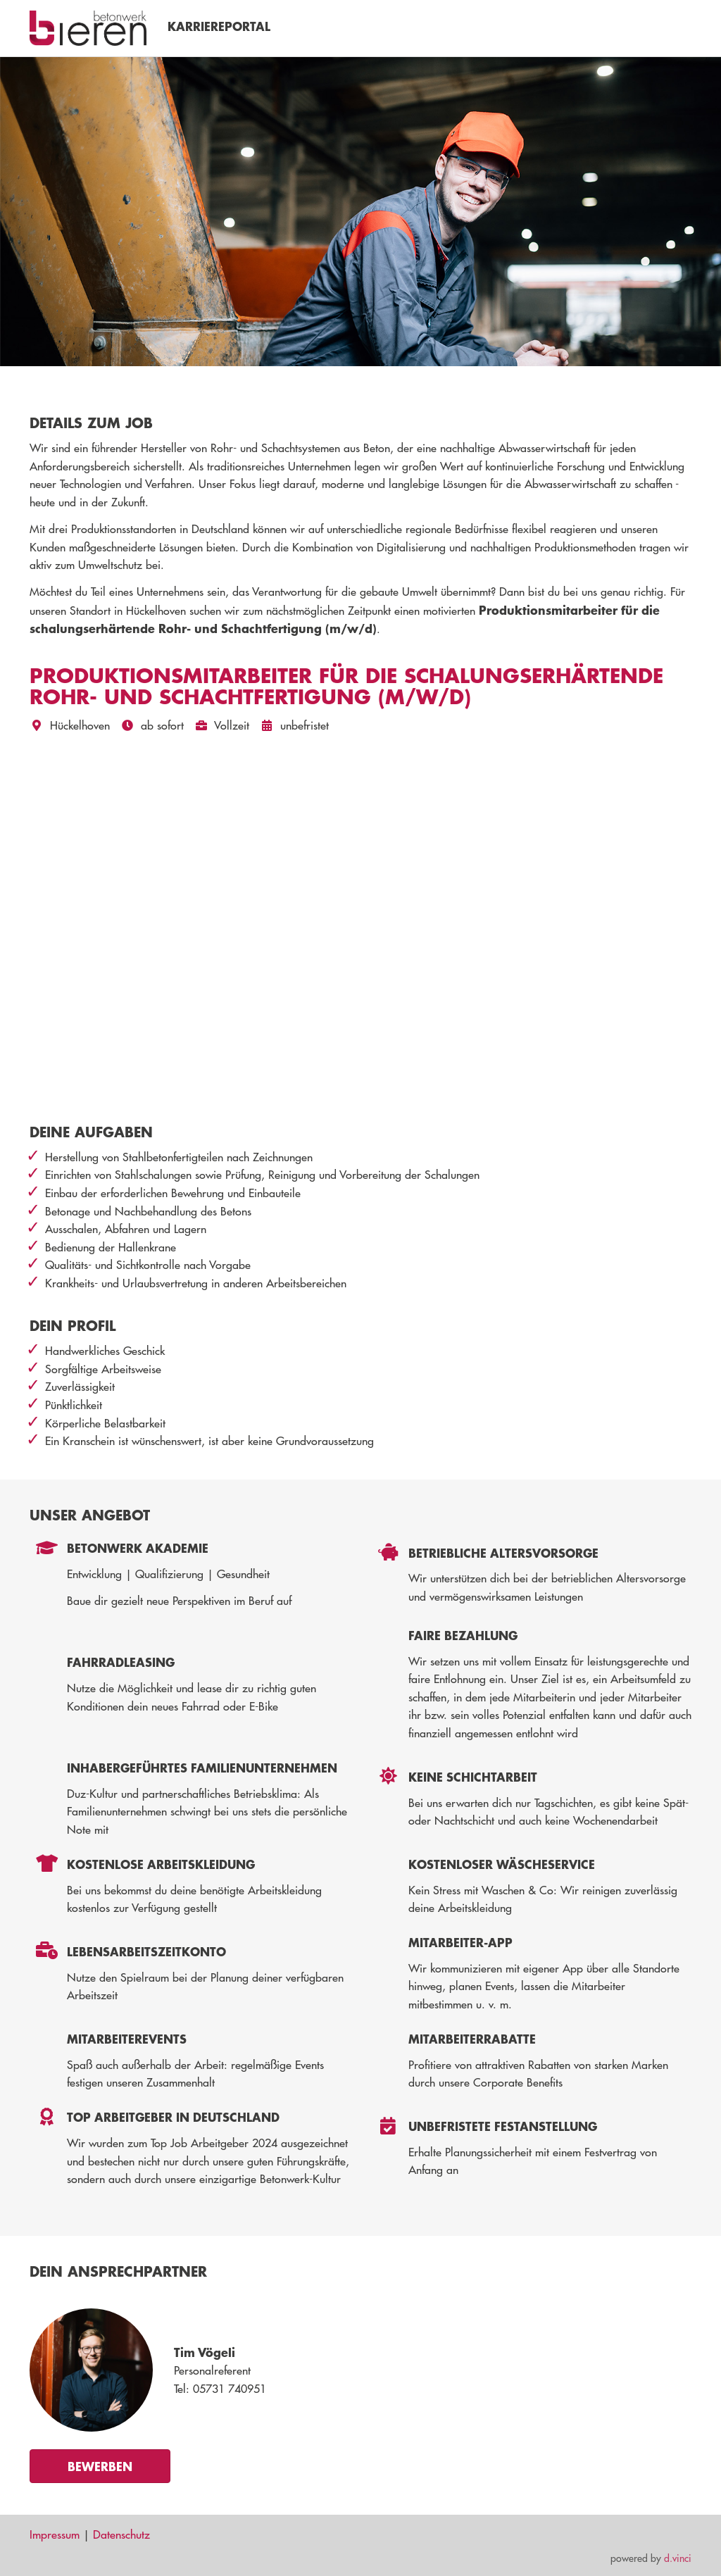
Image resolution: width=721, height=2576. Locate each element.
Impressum (55, 2534)
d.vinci (677, 2558)
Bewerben (100, 2466)
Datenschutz (121, 2534)
